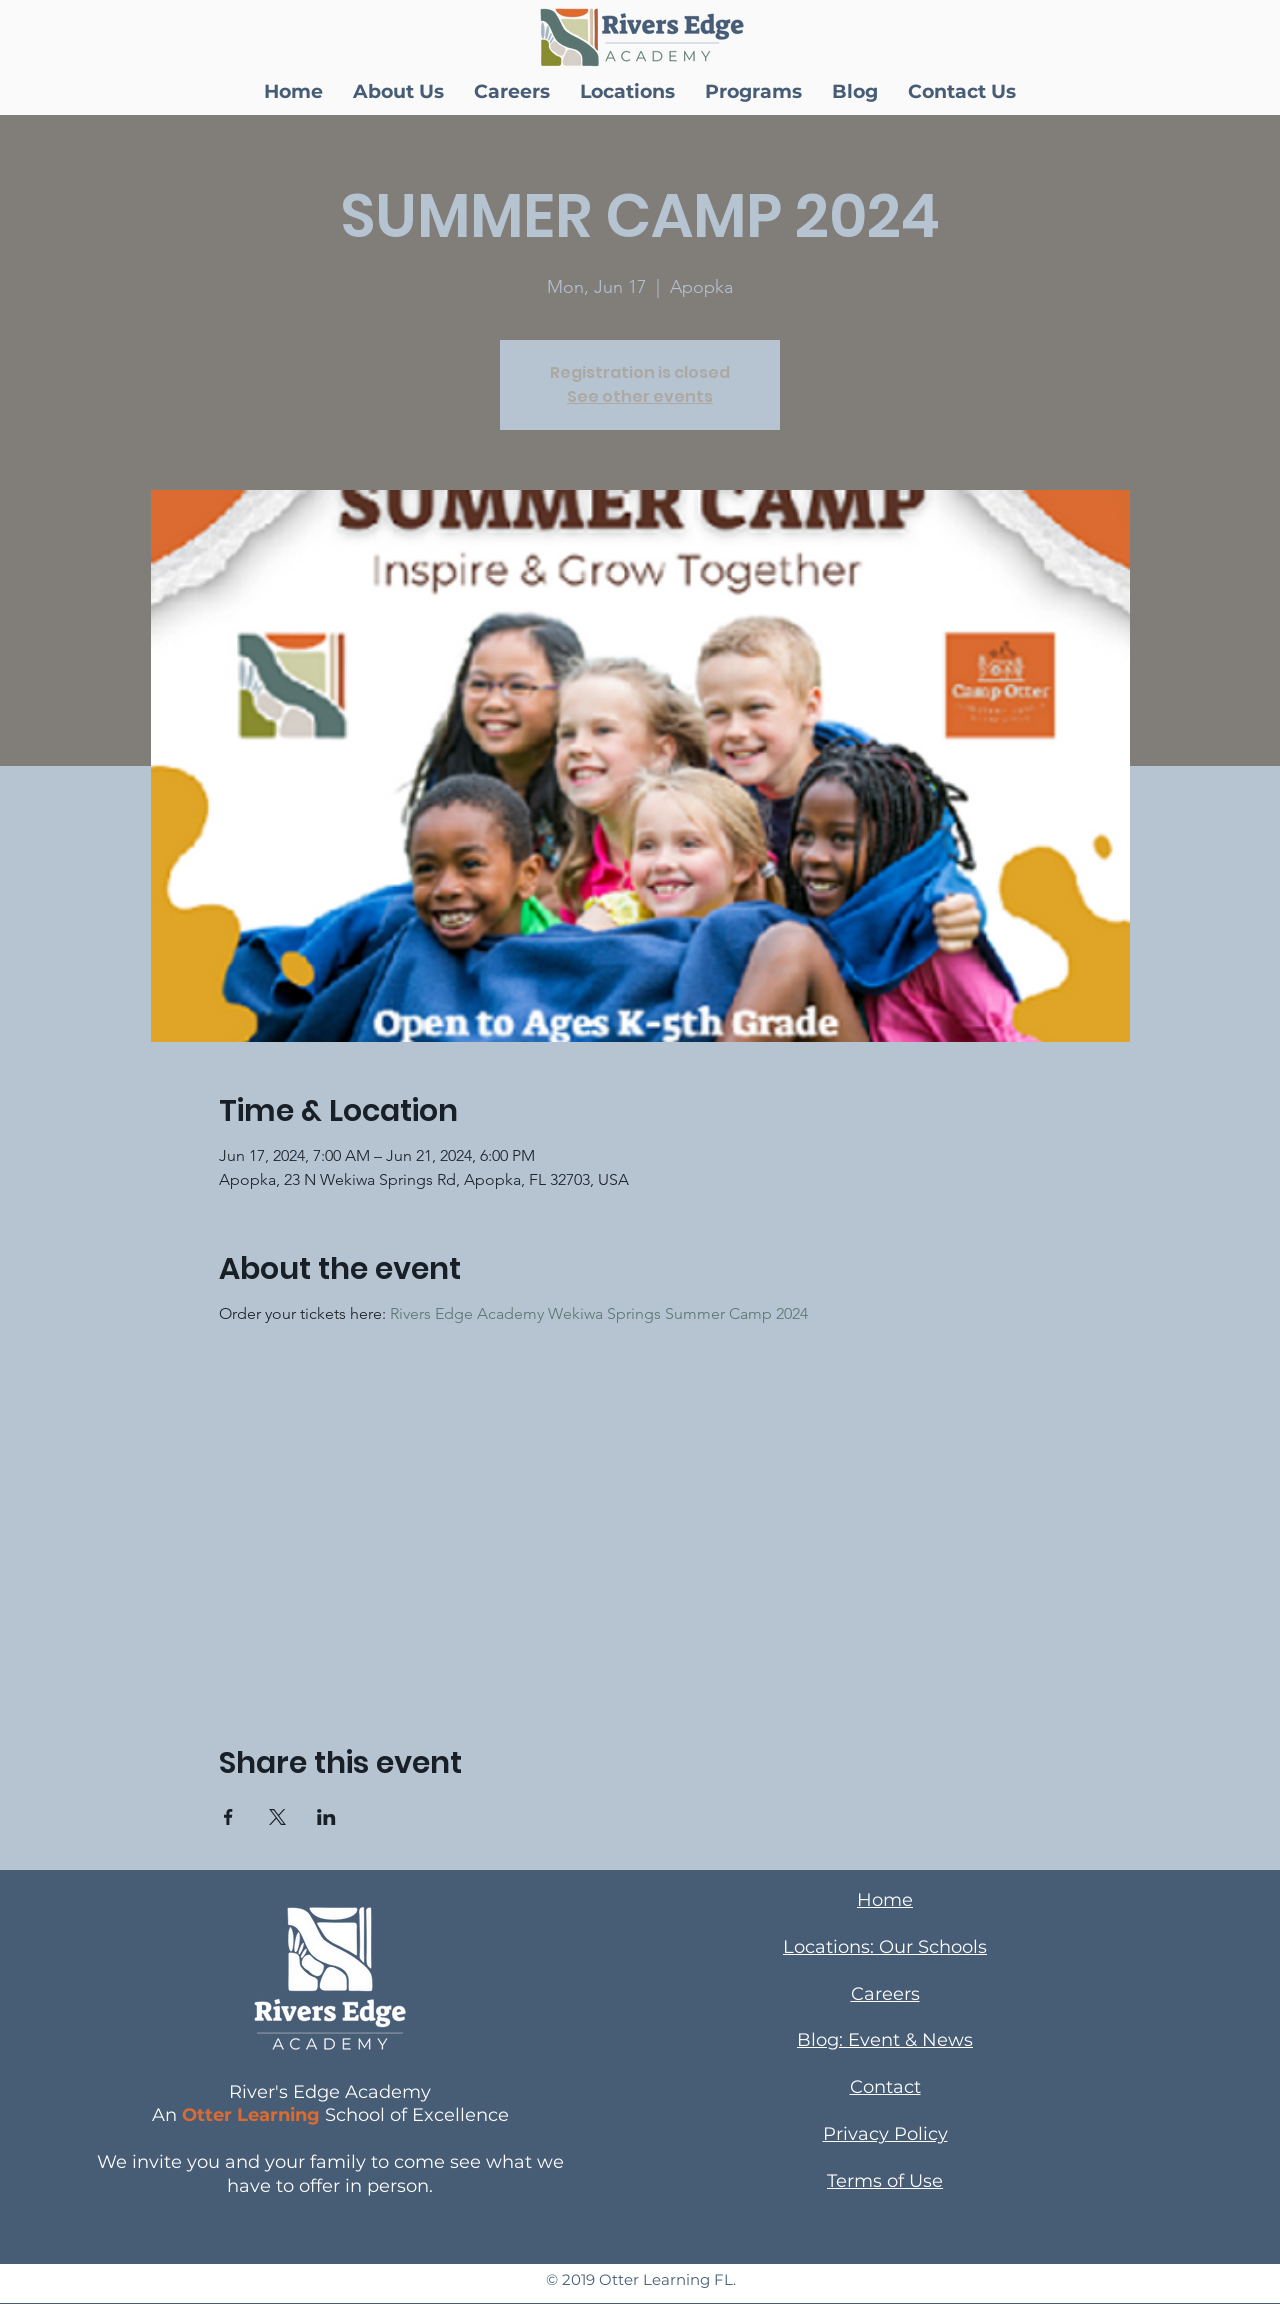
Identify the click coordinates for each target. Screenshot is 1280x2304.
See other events (640, 396)
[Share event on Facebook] (228, 1817)
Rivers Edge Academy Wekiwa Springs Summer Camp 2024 (599, 1313)
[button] (398, 92)
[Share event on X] (277, 1817)
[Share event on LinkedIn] (326, 1817)
